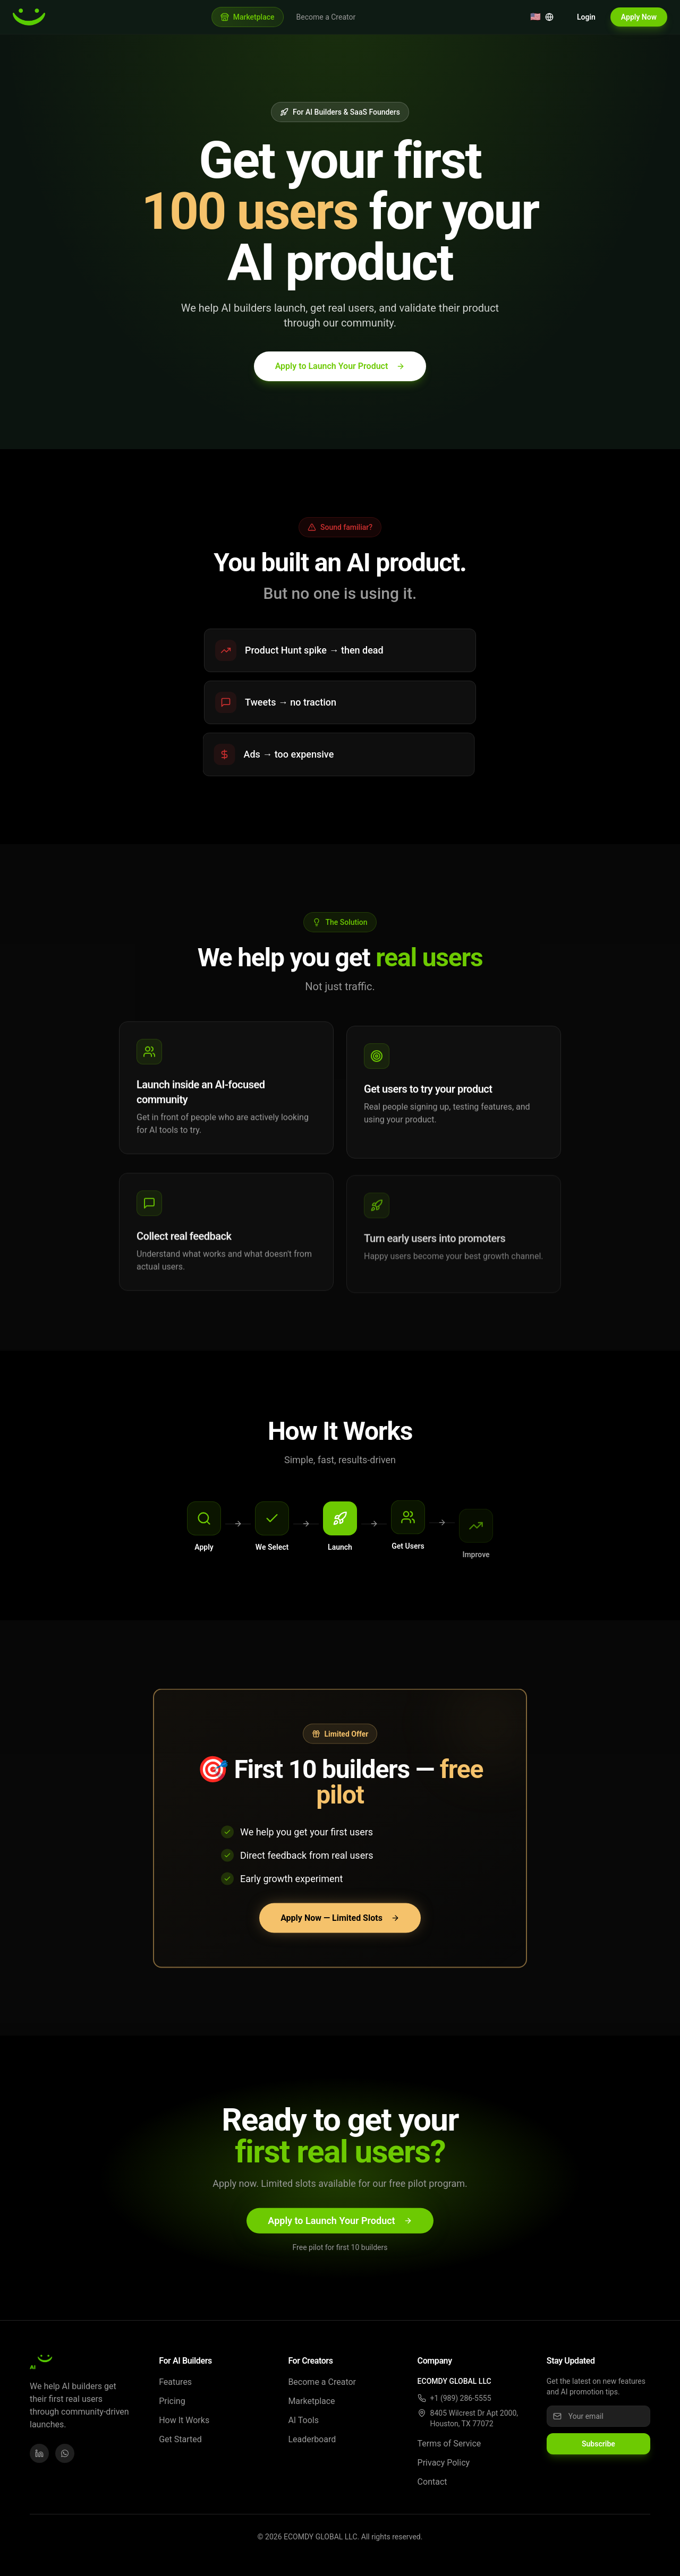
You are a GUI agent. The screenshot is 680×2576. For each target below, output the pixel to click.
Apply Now (639, 17)
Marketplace (311, 2401)
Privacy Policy (444, 2463)
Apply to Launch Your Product (340, 366)
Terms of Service (449, 2443)
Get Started (180, 2439)
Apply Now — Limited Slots (340, 1921)
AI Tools (303, 2420)
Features (175, 2382)
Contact (432, 2482)
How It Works (184, 2420)
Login (586, 17)
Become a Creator (326, 17)
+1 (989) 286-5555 (460, 2398)
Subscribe (598, 2444)
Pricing (172, 2401)
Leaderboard (312, 2439)
